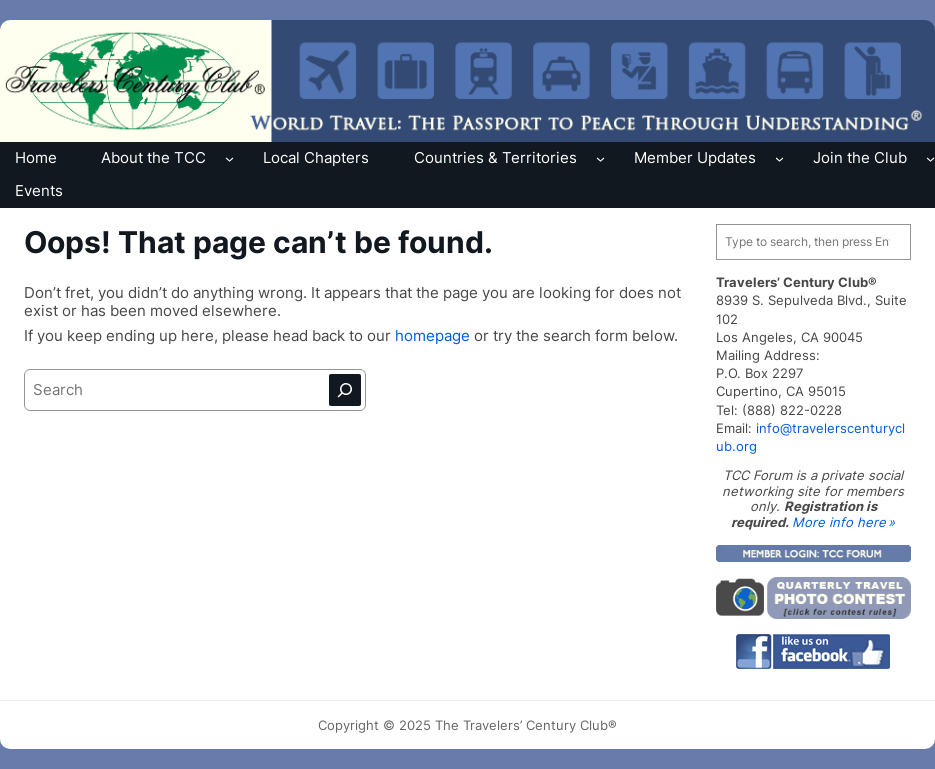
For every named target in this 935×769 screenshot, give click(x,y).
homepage (434, 335)
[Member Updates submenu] (779, 158)
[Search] (345, 390)
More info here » (843, 522)
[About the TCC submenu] (229, 158)
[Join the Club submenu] (930, 158)
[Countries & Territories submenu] (600, 158)
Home (36, 157)
